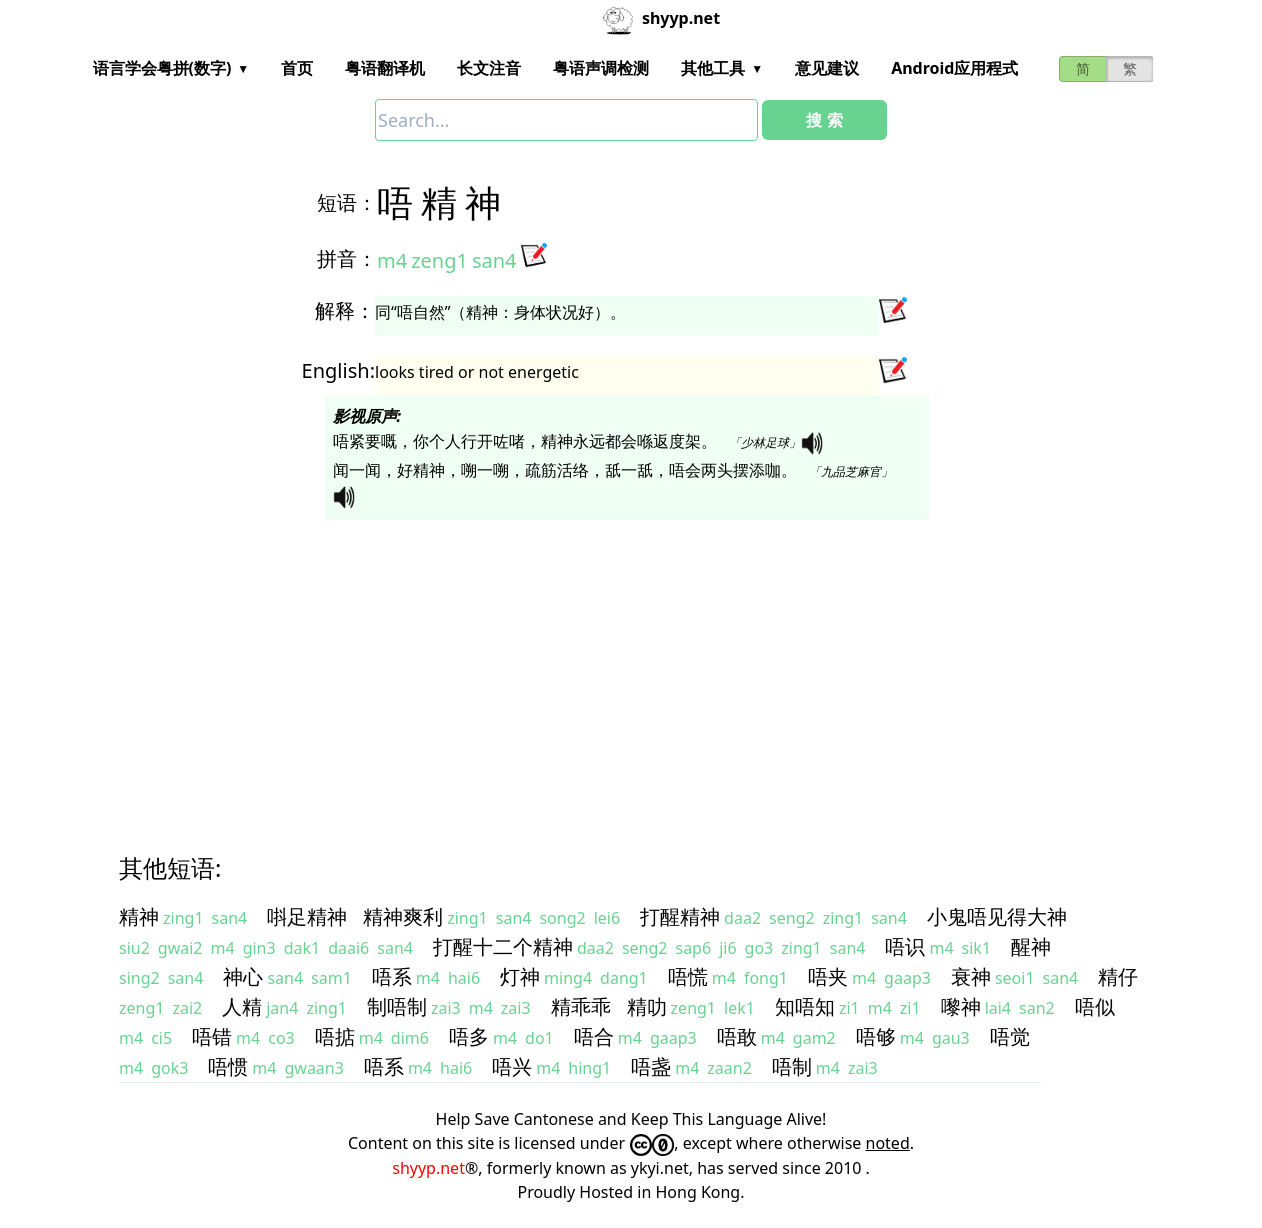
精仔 (1118, 976)
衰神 (971, 976)
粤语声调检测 (601, 68)
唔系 (392, 976)
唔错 (212, 1036)
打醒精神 (680, 916)
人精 (242, 1006)
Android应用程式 (954, 68)
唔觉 (1010, 1036)
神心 (243, 976)
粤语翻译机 (385, 68)
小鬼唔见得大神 (997, 916)
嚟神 (961, 1006)
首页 (297, 68)
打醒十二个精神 (503, 946)
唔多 (469, 1036)
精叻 (647, 1006)
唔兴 (512, 1066)
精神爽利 (403, 916)
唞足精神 (307, 916)
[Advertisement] (631, 668)
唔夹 (828, 976)
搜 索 (824, 120)
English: (338, 370)
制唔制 (397, 1006)
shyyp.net (428, 1168)
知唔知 (805, 1006)
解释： (345, 310)
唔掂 (335, 1036)
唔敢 (737, 1036)
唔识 (905, 946)
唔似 (1095, 1006)
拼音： (347, 258)
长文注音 (489, 68)
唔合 (594, 1036)
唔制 (792, 1066)
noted (888, 1143)
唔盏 (651, 1066)
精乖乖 (581, 1006)
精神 (139, 916)
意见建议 (827, 68)
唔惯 (228, 1066)
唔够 (876, 1036)
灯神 (520, 976)
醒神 (1031, 946)
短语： (347, 202)
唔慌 (688, 976)
